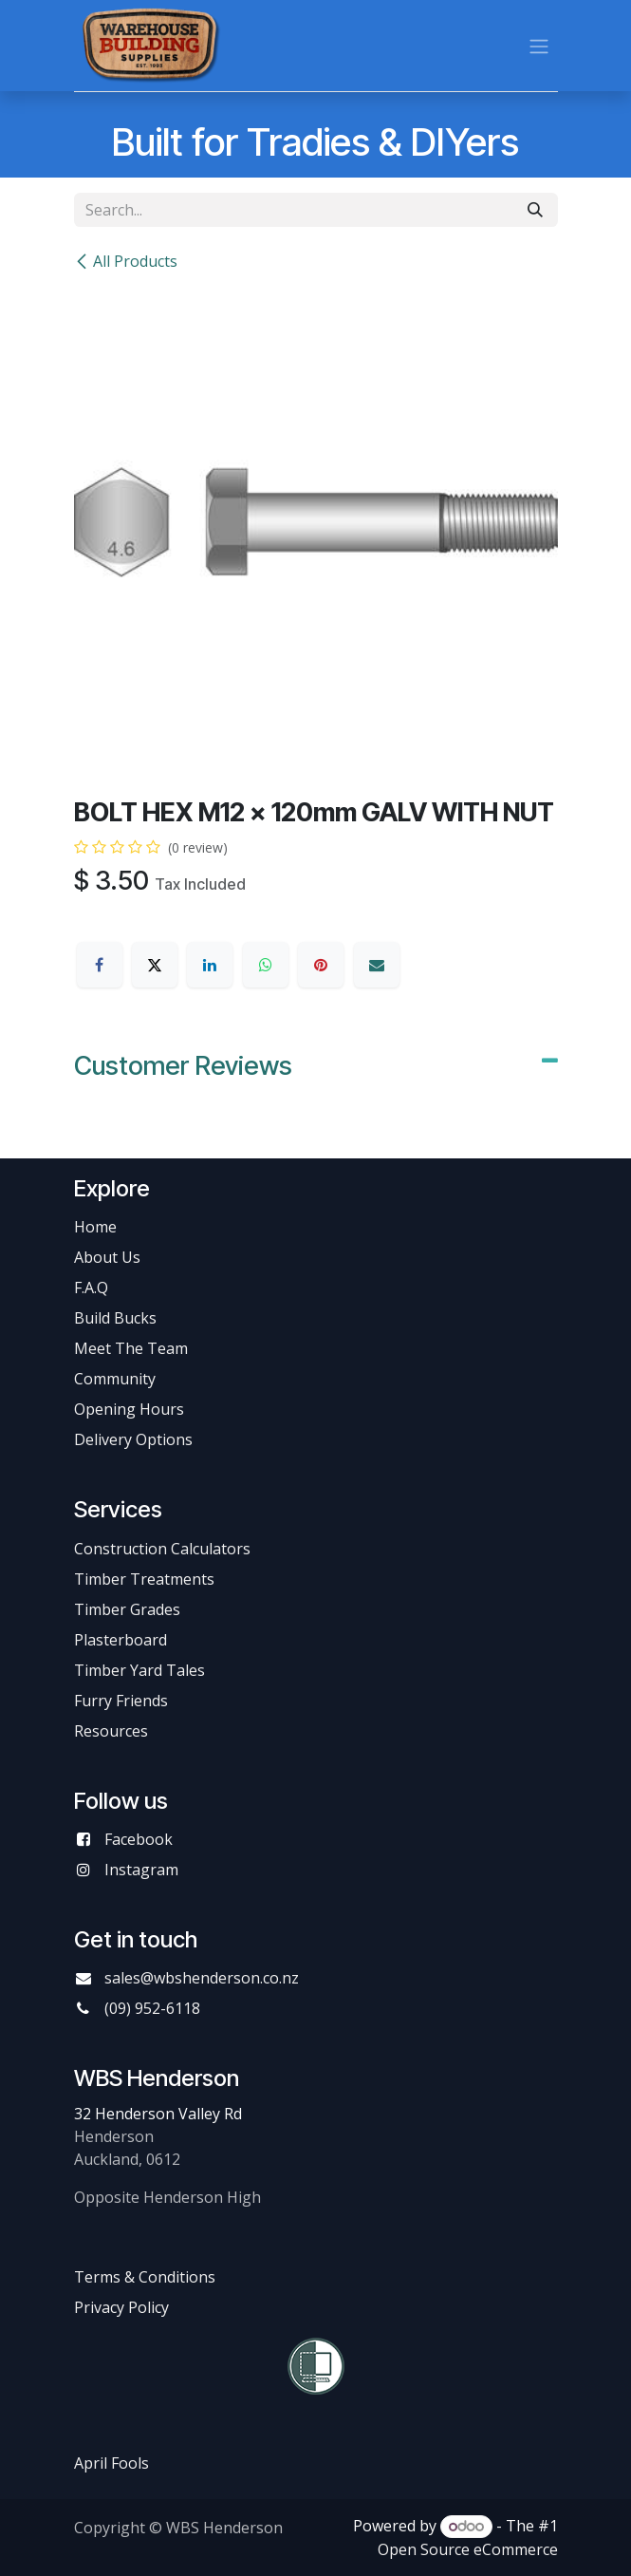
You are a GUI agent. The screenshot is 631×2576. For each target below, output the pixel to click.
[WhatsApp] (265, 964)
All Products (125, 261)
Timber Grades (127, 1609)
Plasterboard (120, 1639)
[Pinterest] (320, 964)
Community (115, 1378)
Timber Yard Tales (139, 1670)
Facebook (138, 1839)
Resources (111, 1730)
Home (95, 1226)
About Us (107, 1257)
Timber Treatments (144, 1579)
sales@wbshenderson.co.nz (201, 1977)
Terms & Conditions (144, 2276)
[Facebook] (99, 964)
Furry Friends (123, 1700)
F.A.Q (91, 1287)
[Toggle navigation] (539, 46)
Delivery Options (133, 1439)
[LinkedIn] (209, 964)
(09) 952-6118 (152, 2008)
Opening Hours (129, 1409)
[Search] (535, 210)
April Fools (111, 2463)
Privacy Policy (121, 2307)
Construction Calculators (162, 1548)
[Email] (376, 964)
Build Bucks (115, 1317)
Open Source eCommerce (468, 2549)
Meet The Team (131, 1348)
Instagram (141, 1869)
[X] (154, 964)
